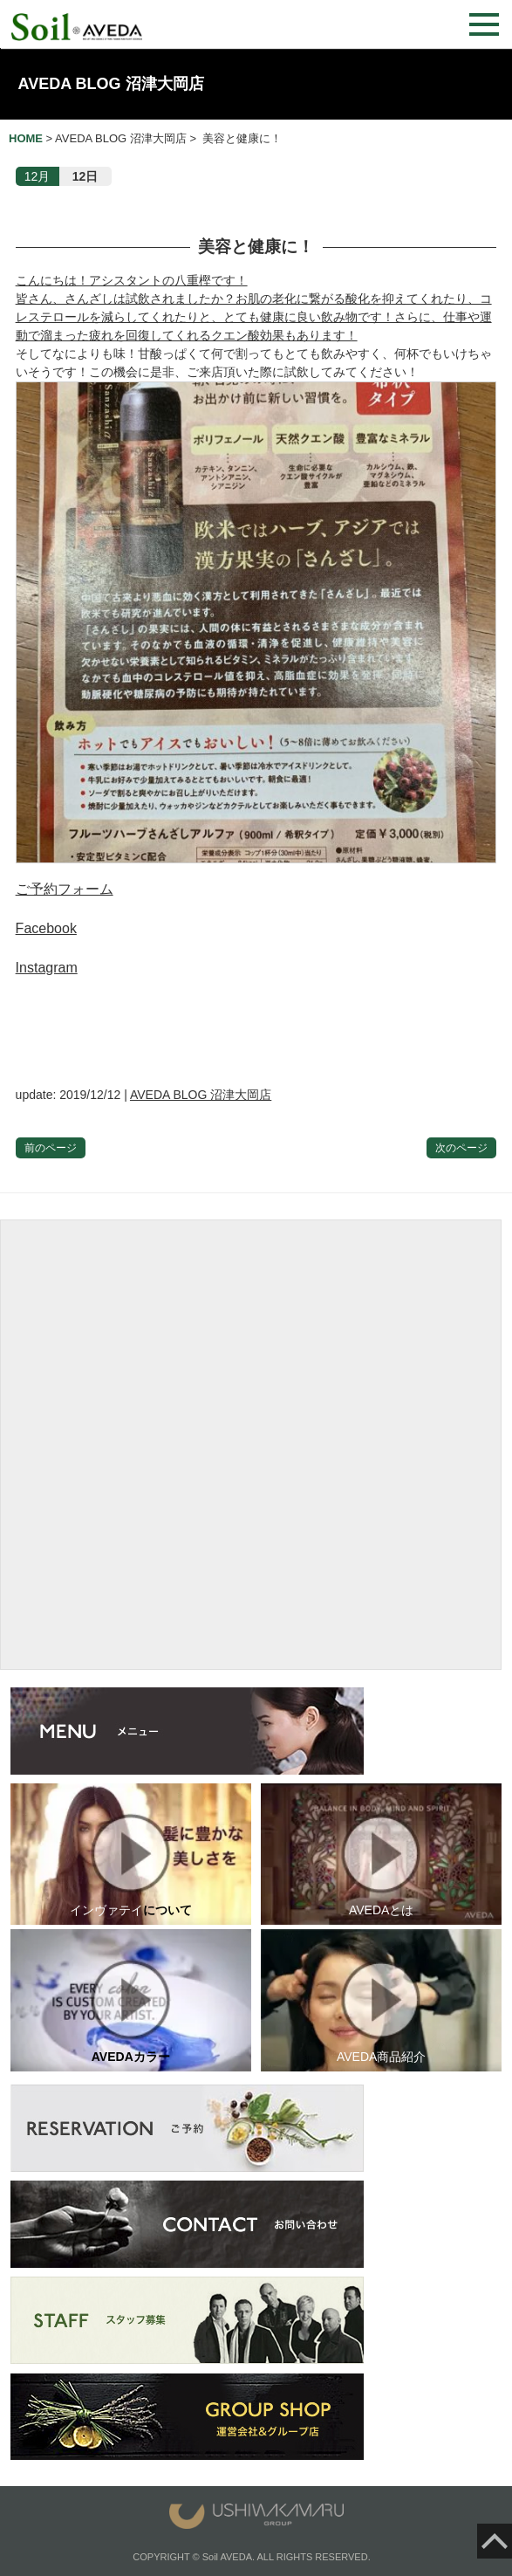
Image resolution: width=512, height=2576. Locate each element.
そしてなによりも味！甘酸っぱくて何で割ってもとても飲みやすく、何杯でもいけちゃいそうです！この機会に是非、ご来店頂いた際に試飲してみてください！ (256, 605)
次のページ (461, 1148)
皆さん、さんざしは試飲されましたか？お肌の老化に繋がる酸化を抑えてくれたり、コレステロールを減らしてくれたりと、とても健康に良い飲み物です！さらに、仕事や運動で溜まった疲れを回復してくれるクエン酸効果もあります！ (254, 317)
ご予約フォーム (64, 889)
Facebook (46, 928)
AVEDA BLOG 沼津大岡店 (111, 84)
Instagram (47, 967)
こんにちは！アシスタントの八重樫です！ (132, 280)
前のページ (50, 1148)
